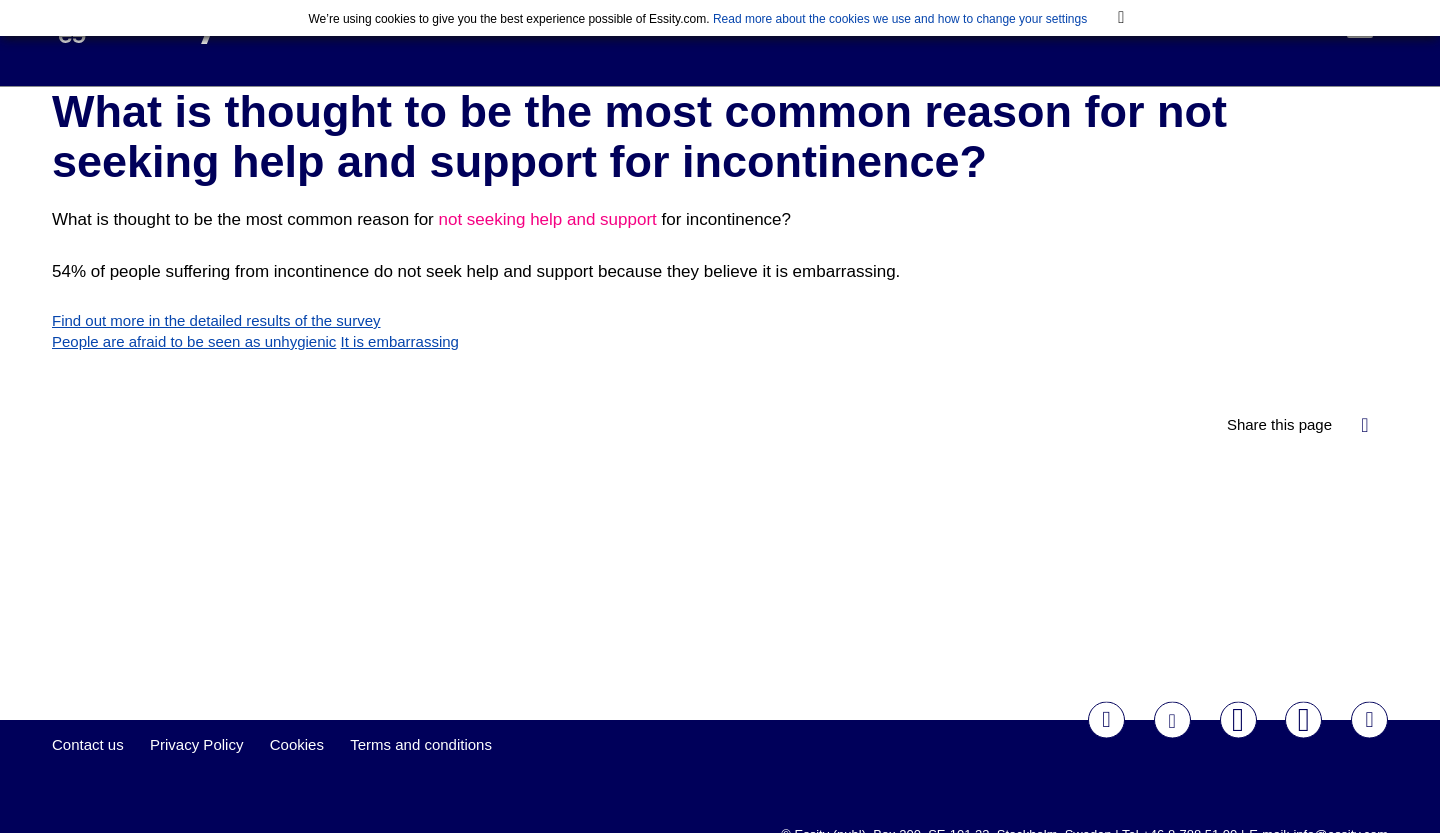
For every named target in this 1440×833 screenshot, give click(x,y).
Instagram (1303, 750)
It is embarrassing (400, 372)
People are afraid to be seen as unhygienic (194, 372)
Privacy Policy (196, 775)
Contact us (88, 775)
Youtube (1238, 750)
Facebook (1106, 750)
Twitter (1172, 750)
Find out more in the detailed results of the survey (216, 351)
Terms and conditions (421, 775)
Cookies (297, 775)
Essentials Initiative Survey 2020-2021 (421, 55)
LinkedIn (1369, 750)
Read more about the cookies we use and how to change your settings (900, 19)
